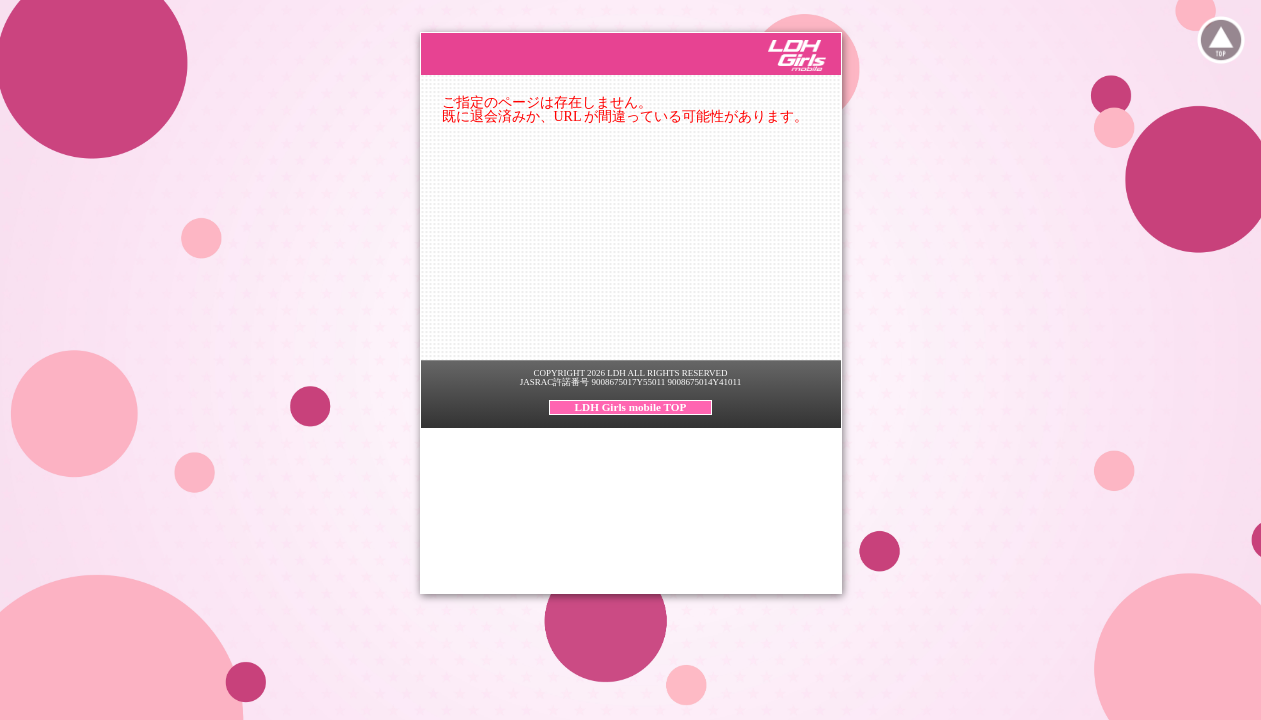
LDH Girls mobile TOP (631, 407)
